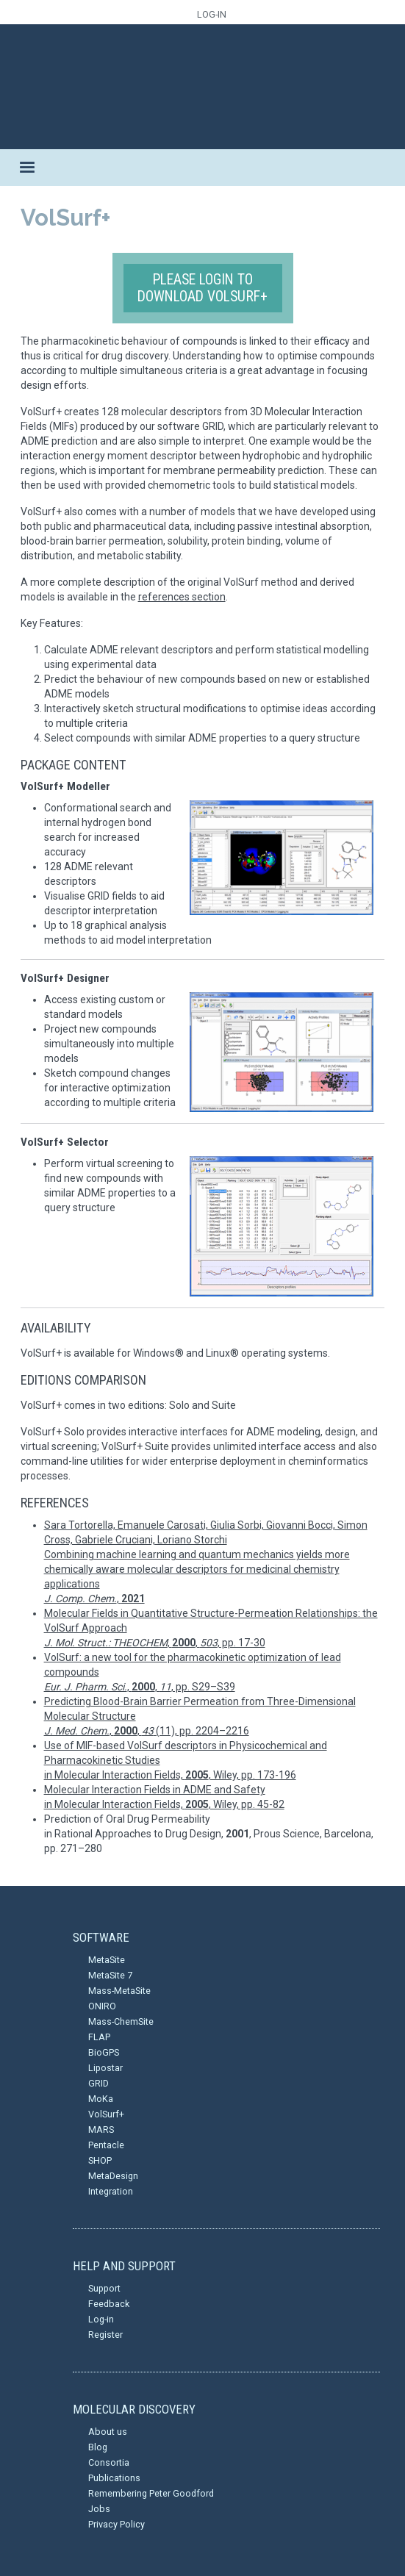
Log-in (101, 2319)
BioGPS (103, 2052)
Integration (110, 2191)
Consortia (108, 2462)
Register (105, 2334)
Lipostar (105, 2067)
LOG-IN (211, 14)
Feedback (108, 2303)
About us (107, 2431)
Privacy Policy (116, 2524)
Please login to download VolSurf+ (202, 288)
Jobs (99, 2508)
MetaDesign (113, 2175)
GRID (98, 2083)
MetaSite (106, 1959)
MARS (101, 2129)
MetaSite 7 (110, 1975)
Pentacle (106, 2144)
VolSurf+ (106, 2114)
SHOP (100, 2160)
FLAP (99, 2036)
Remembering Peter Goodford (151, 2493)
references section (182, 597)
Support (104, 2288)
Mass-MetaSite (119, 1990)
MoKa (100, 2098)
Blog (97, 2447)
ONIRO (102, 2006)
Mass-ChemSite (121, 2021)
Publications (114, 2477)
